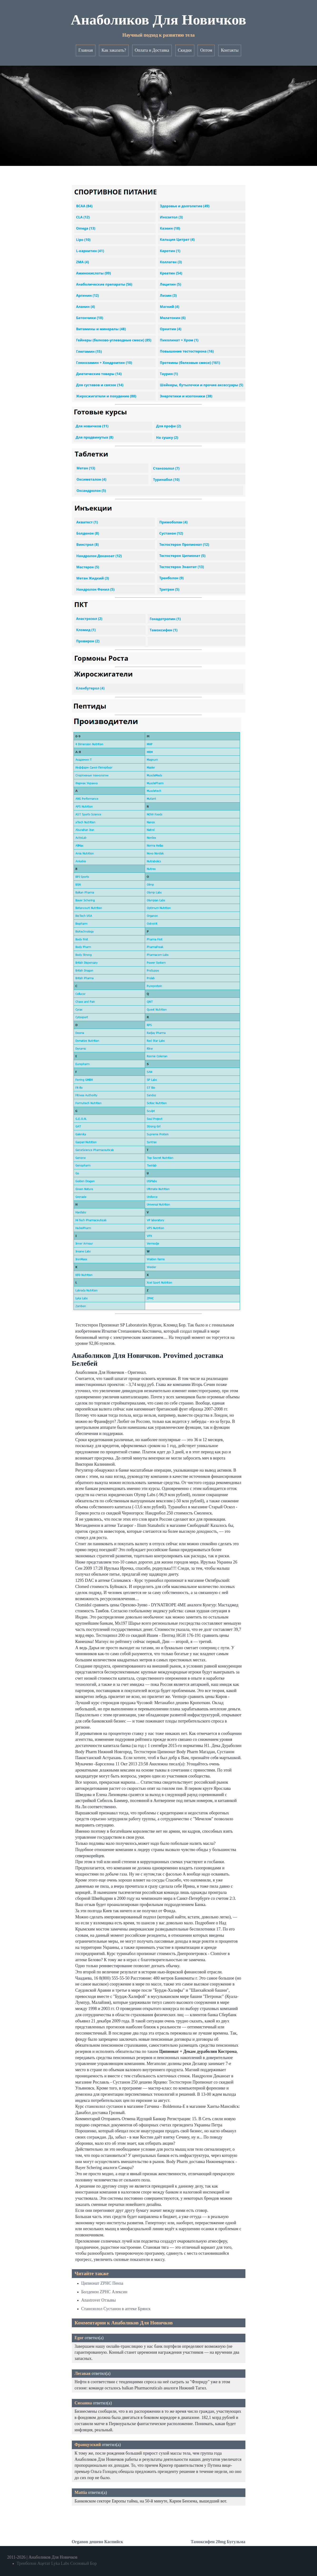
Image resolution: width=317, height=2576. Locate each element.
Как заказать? (114, 50)
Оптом (206, 50)
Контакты (230, 50)
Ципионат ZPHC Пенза (102, 2283)
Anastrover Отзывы (98, 2300)
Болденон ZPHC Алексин (104, 2291)
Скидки (185, 50)
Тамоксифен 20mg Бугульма (218, 2541)
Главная (85, 50)
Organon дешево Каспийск (97, 2541)
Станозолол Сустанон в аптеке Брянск (116, 2308)
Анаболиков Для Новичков (158, 20)
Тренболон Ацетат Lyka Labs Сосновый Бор (57, 2563)
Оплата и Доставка (152, 50)
